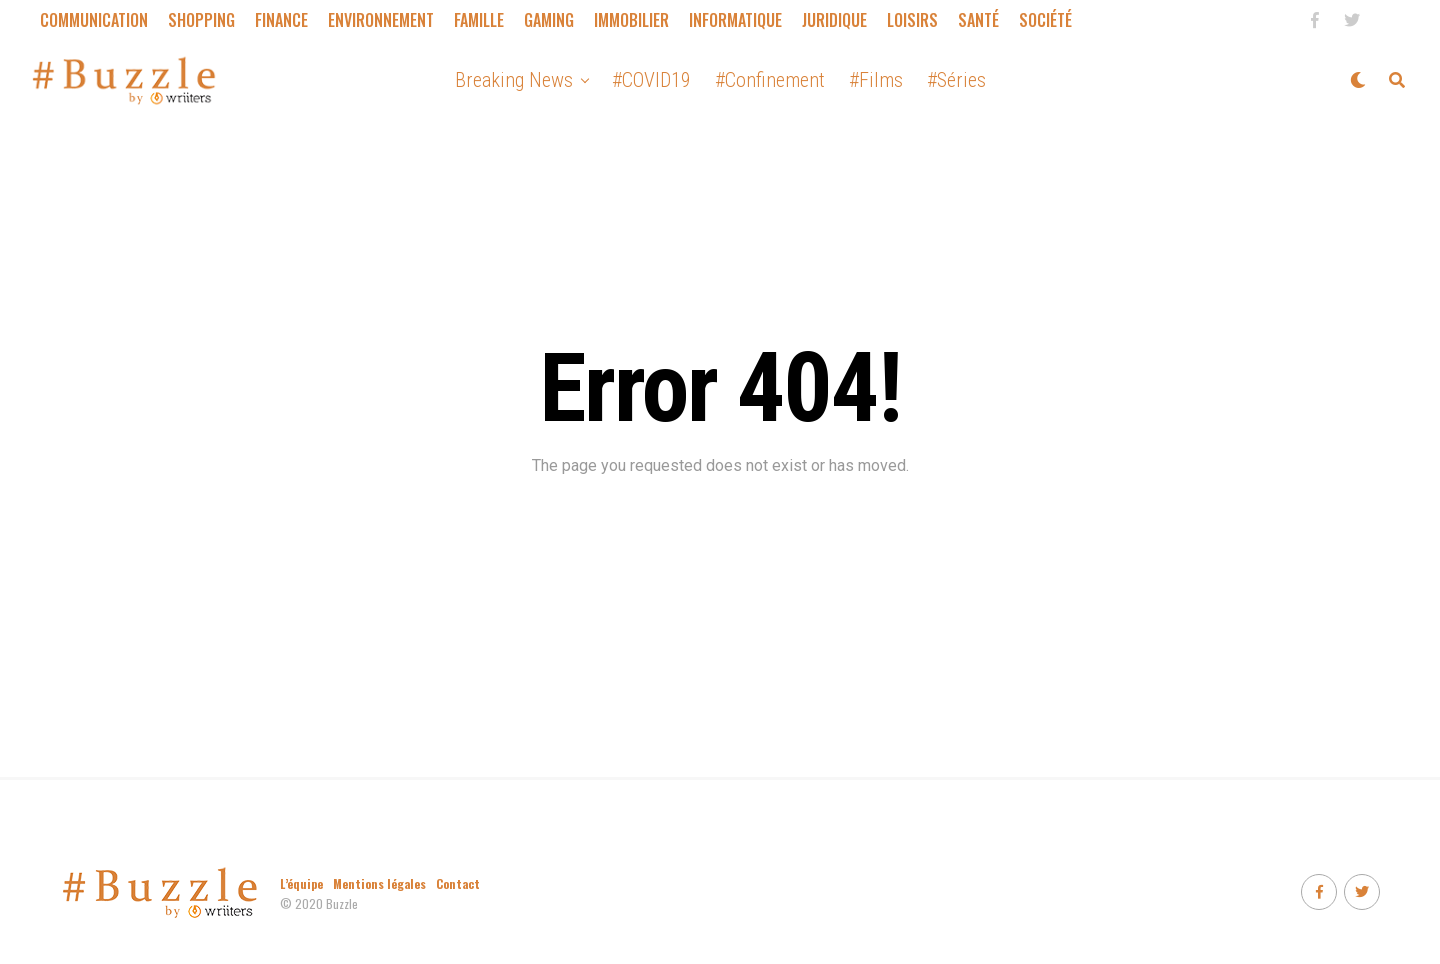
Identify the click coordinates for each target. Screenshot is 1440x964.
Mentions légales (379, 883)
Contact (458, 883)
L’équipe (301, 883)
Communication (94, 20)
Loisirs (912, 20)
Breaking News (514, 80)
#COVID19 (651, 80)
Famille (479, 20)
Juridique (834, 20)
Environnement (381, 20)
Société (1045, 20)
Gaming (549, 20)
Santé (978, 20)
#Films (876, 80)
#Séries (956, 80)
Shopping (201, 20)
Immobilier (631, 20)
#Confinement (770, 80)
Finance (281, 20)
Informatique (735, 20)
